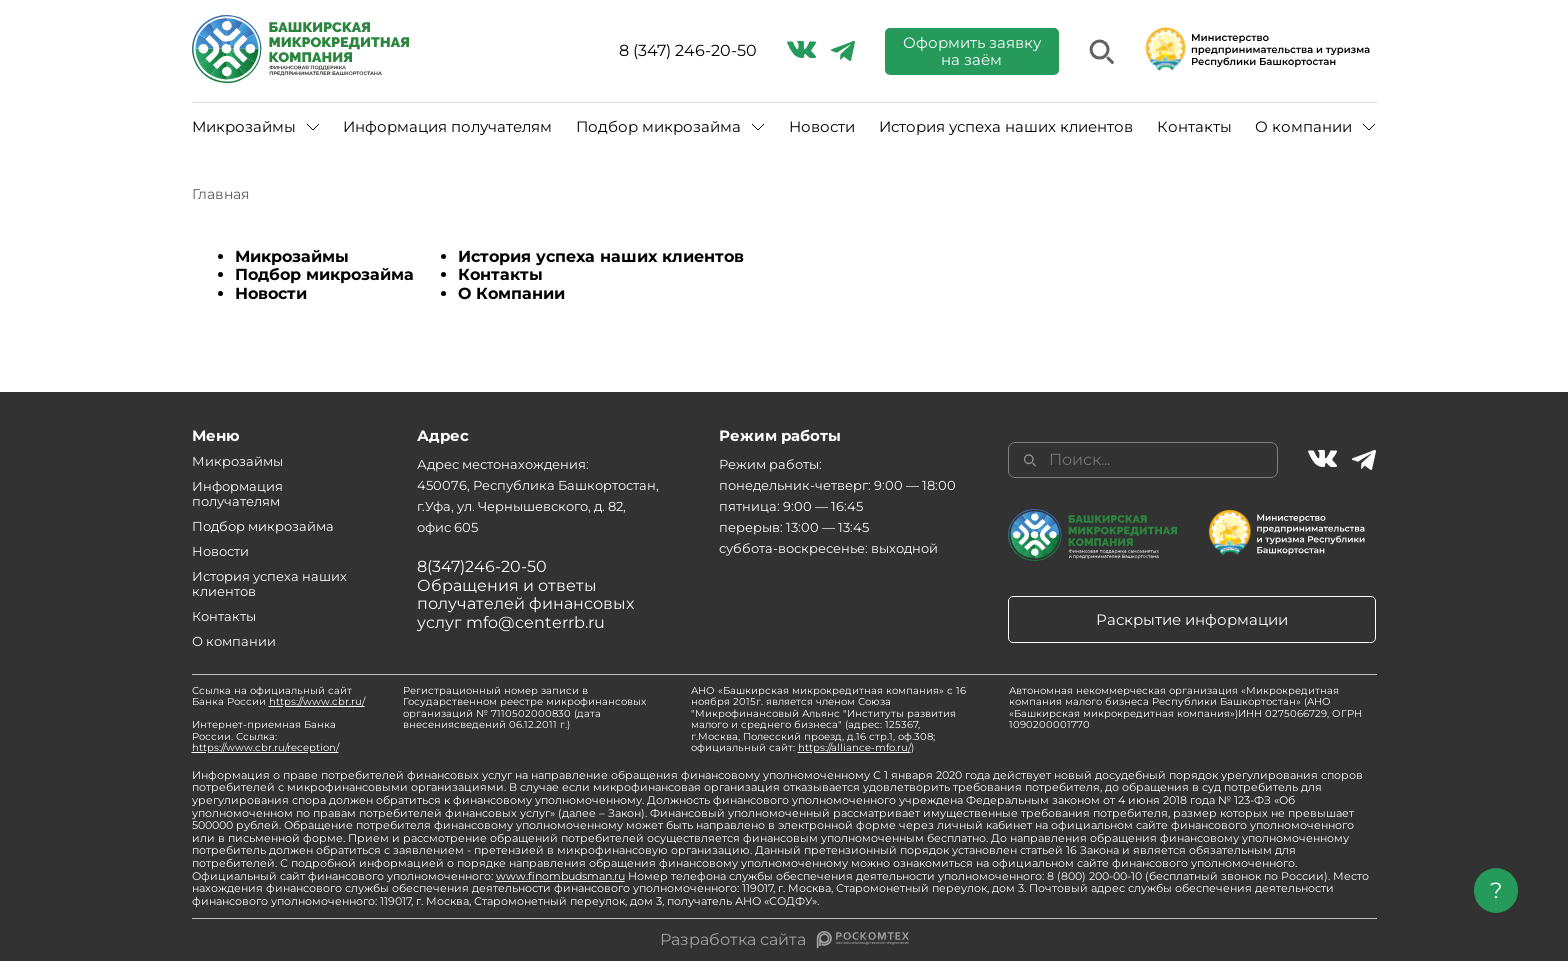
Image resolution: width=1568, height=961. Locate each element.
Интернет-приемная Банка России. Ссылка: (265, 736)
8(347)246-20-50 (482, 566)
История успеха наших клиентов (1006, 126)
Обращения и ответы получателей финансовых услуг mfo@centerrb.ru (525, 604)
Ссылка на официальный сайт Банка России (278, 696)
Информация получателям (447, 126)
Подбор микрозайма (658, 126)
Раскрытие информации (1192, 619)
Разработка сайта (733, 940)
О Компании (511, 293)
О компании (1303, 126)
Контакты (1194, 126)
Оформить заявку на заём (972, 51)
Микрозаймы (244, 126)
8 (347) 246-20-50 (688, 51)
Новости (822, 126)
